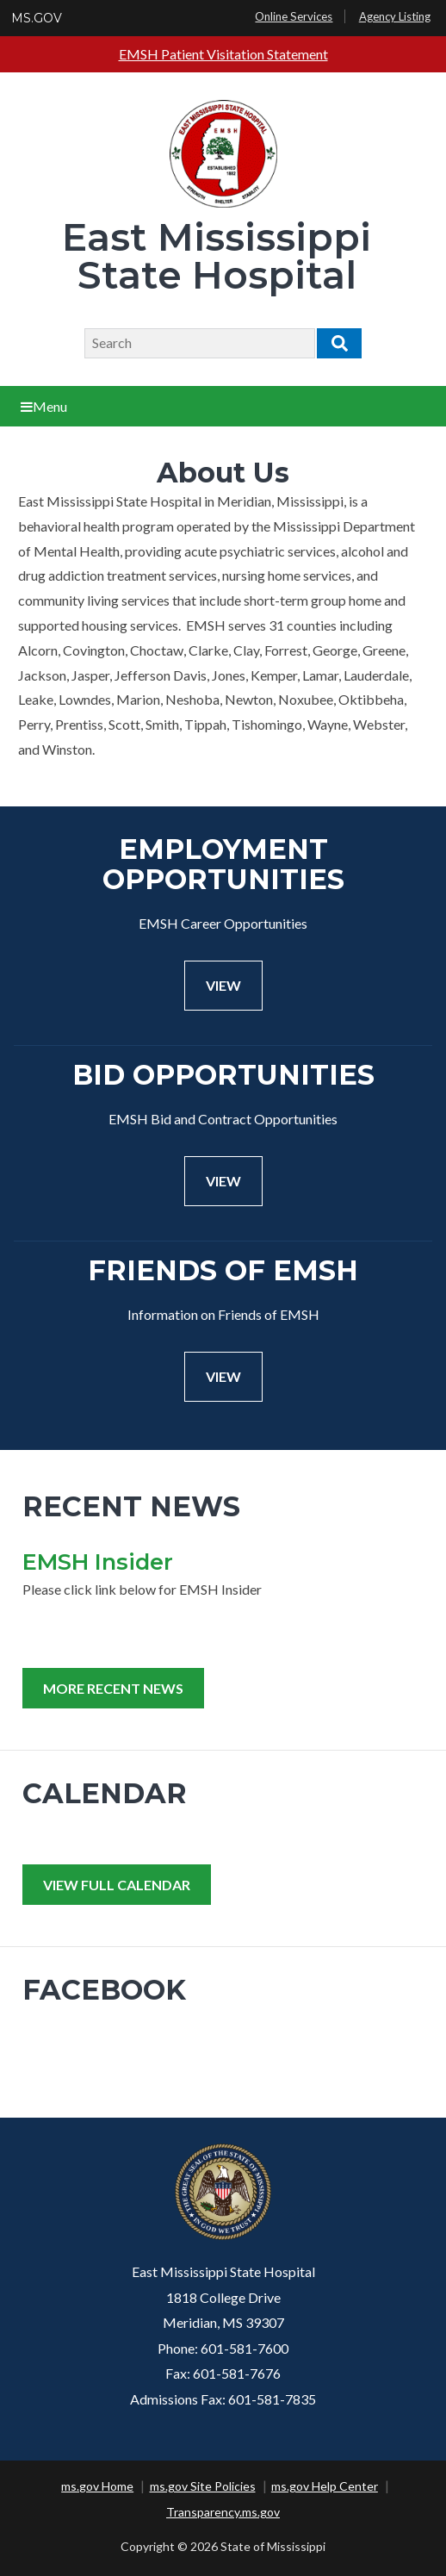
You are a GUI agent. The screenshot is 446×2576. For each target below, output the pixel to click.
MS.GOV (36, 18)
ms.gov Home (97, 2486)
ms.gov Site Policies (203, 2486)
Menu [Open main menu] (44, 406)
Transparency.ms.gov (223, 2511)
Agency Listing (395, 16)
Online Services (293, 16)
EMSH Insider (97, 1561)
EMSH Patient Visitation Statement (223, 54)
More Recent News (113, 1688)
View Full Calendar (116, 1884)
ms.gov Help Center (324, 2486)
